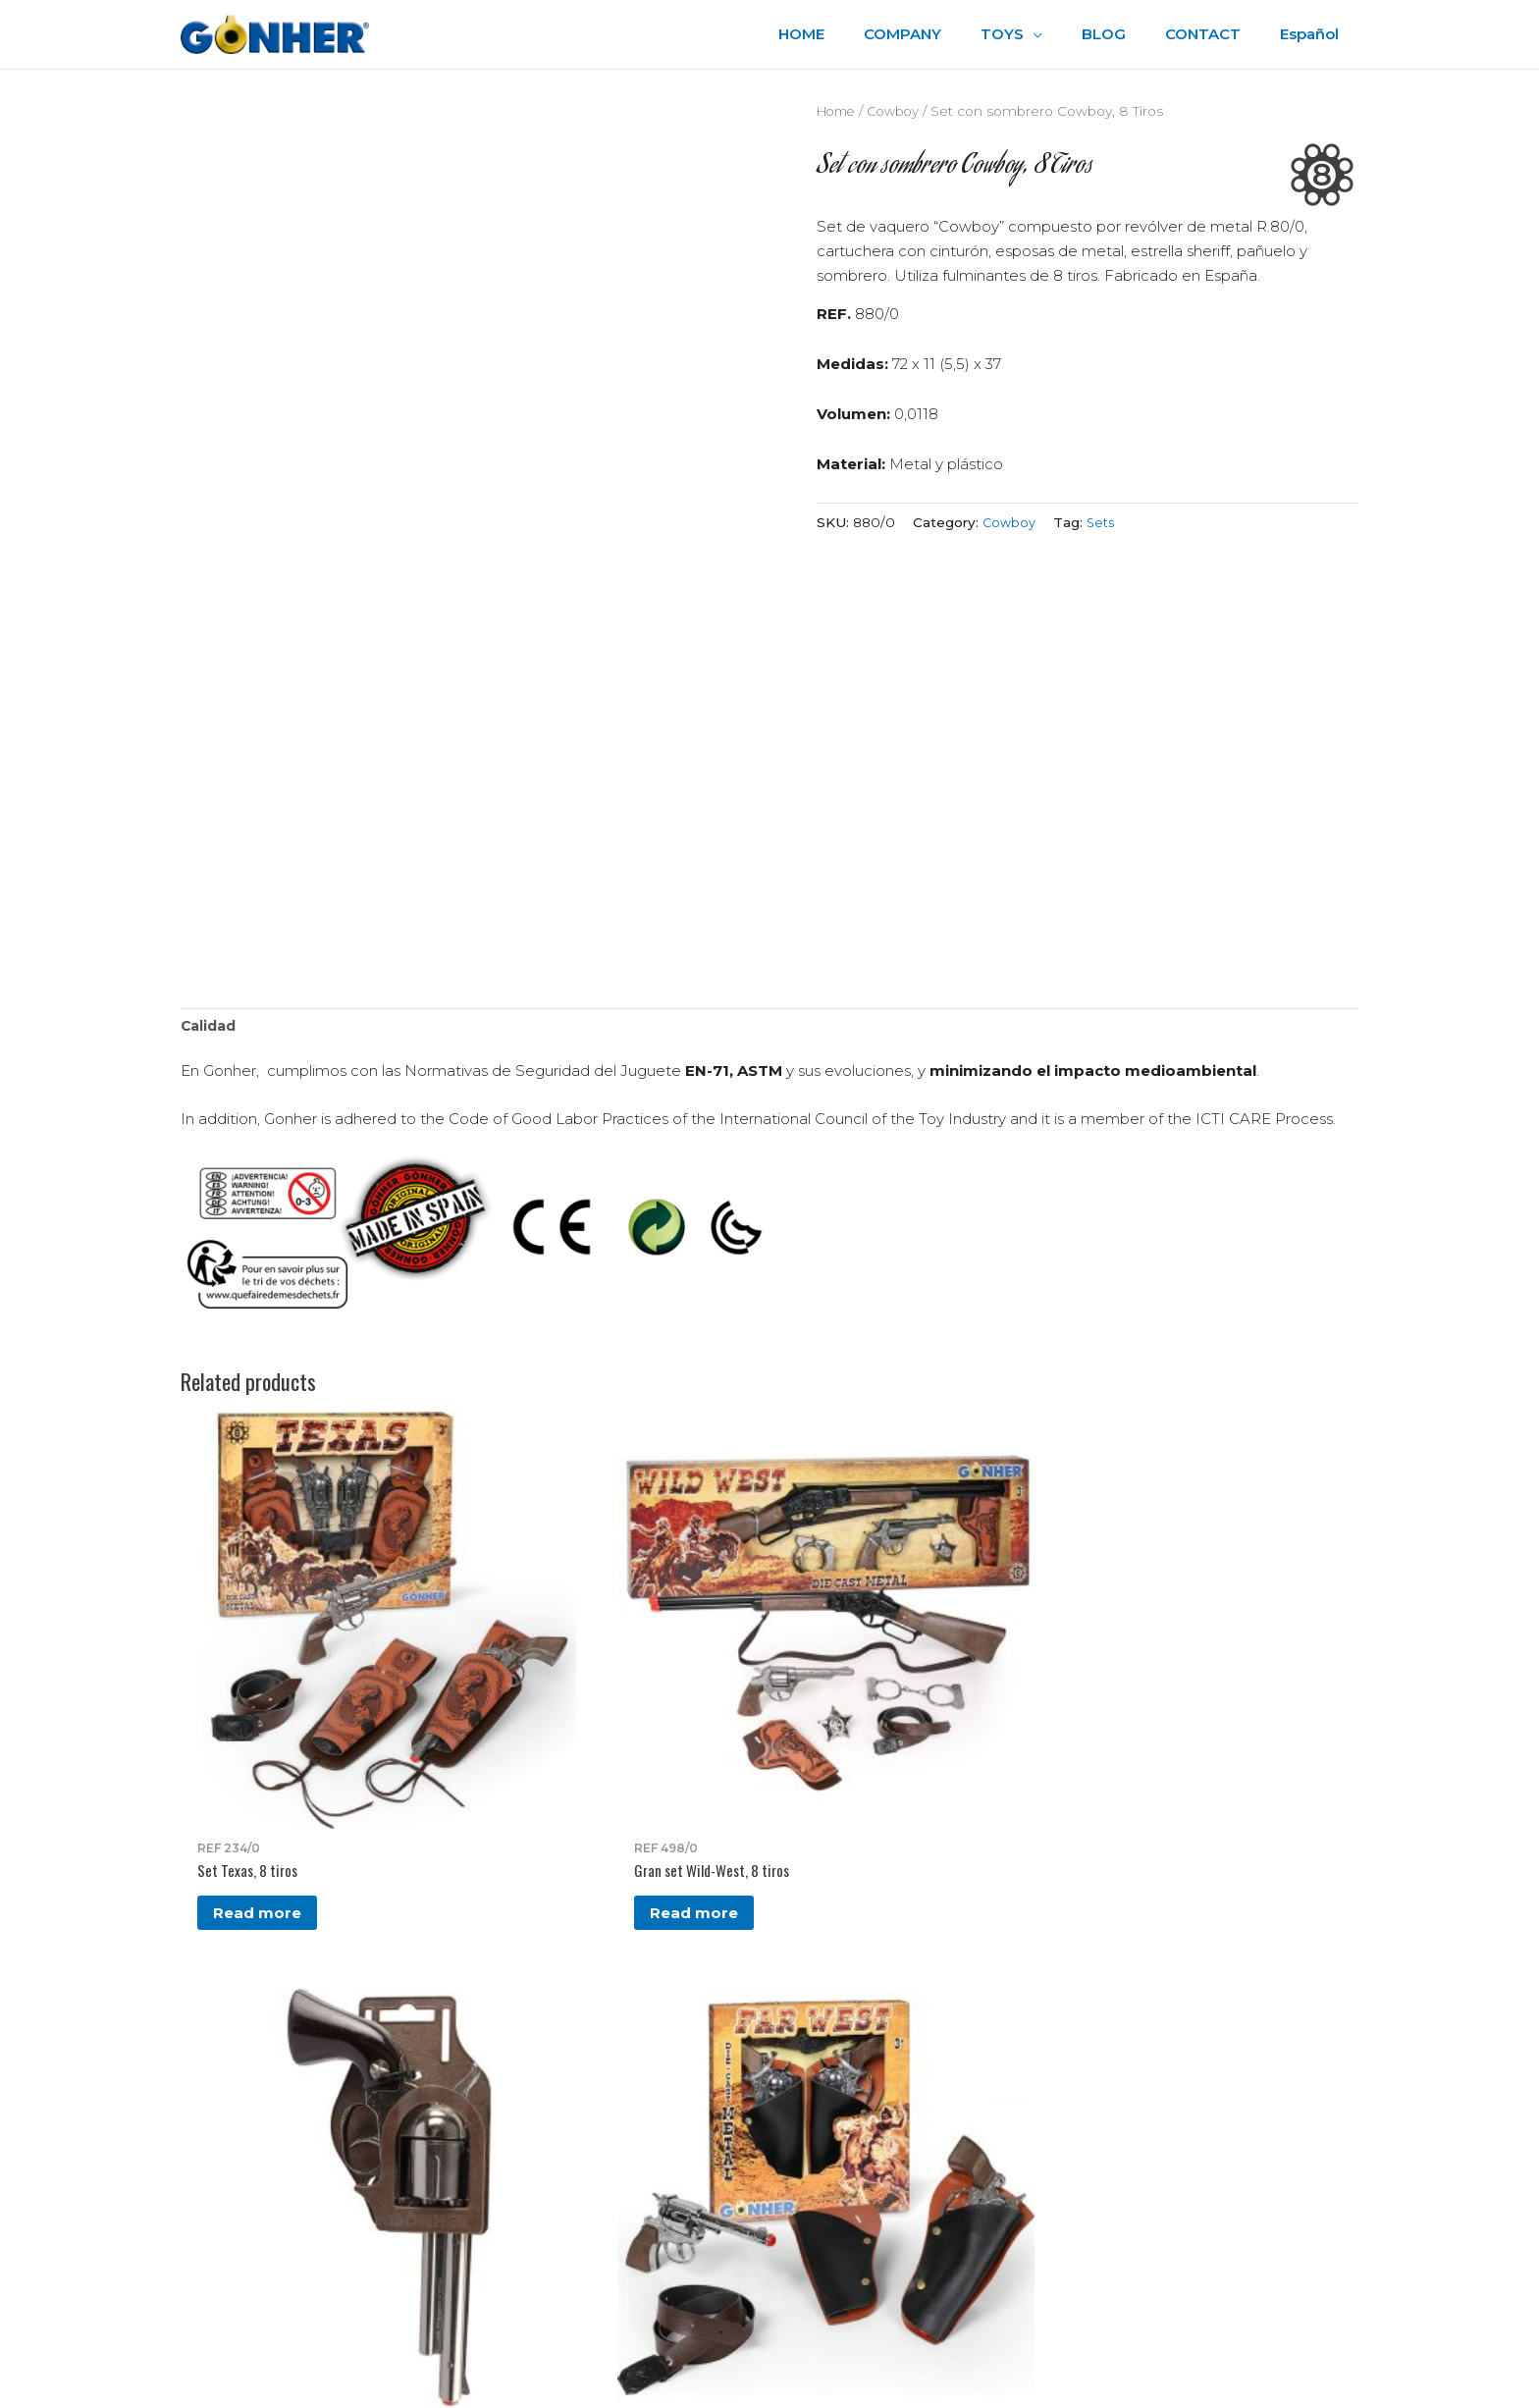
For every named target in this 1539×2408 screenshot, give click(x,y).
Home (839, 111)
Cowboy (900, 111)
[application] (1067, 34)
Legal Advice (841, 2075)
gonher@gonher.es (310, 2150)
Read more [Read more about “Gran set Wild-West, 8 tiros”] (458, 1710)
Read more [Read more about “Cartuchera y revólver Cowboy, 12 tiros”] (657, 1710)
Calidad (210, 1027)
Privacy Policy (843, 2052)
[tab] (210, 1028)
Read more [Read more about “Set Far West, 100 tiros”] (856, 1693)
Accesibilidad (841, 2100)
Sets (1103, 522)
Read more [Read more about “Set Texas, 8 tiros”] (259, 1693)
